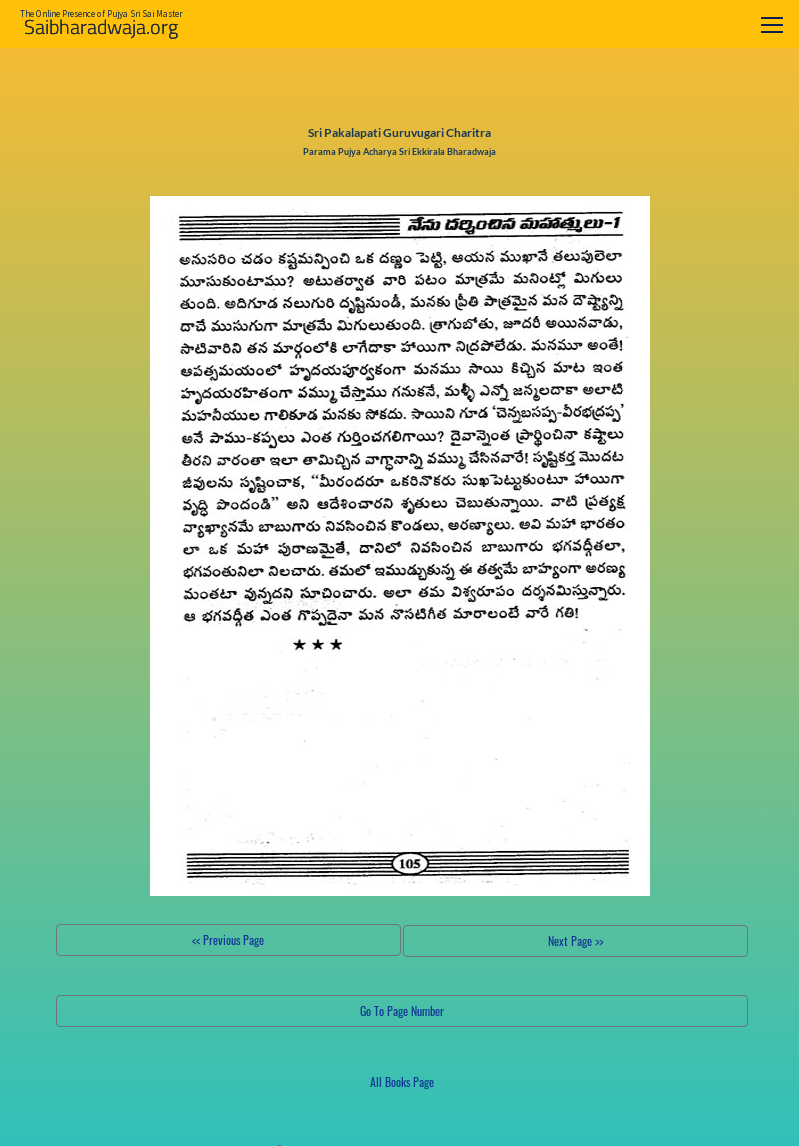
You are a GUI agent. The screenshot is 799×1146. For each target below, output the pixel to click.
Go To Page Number (402, 1010)
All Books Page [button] (402, 1081)
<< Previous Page (228, 939)
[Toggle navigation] (772, 24)
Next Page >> (575, 940)
